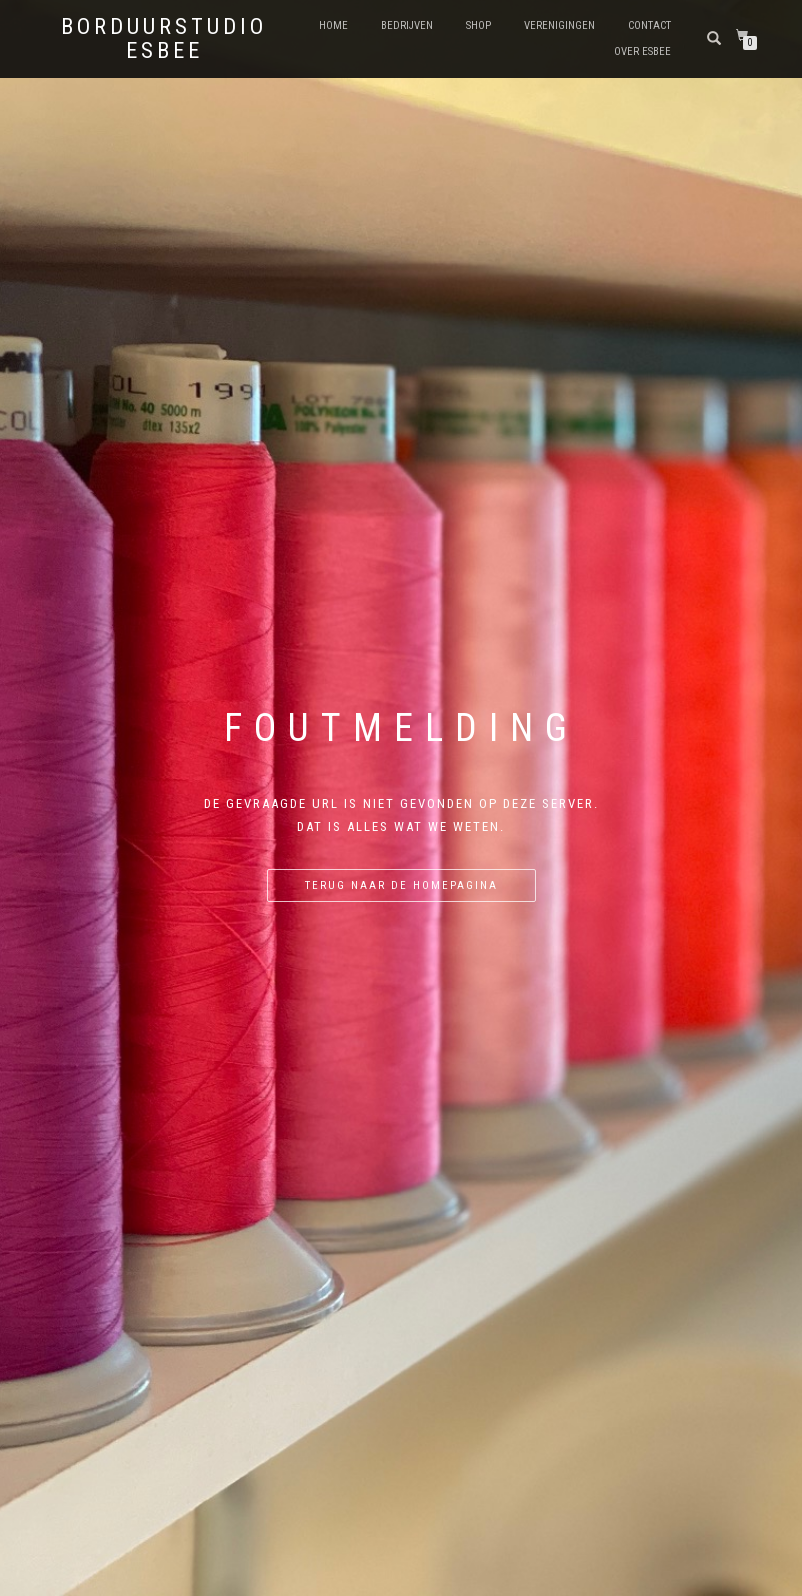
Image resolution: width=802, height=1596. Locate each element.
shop (478, 25)
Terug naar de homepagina (401, 885)
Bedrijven (407, 25)
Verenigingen (559, 25)
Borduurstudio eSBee (164, 39)
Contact (649, 25)
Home (333, 25)
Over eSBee (642, 51)
